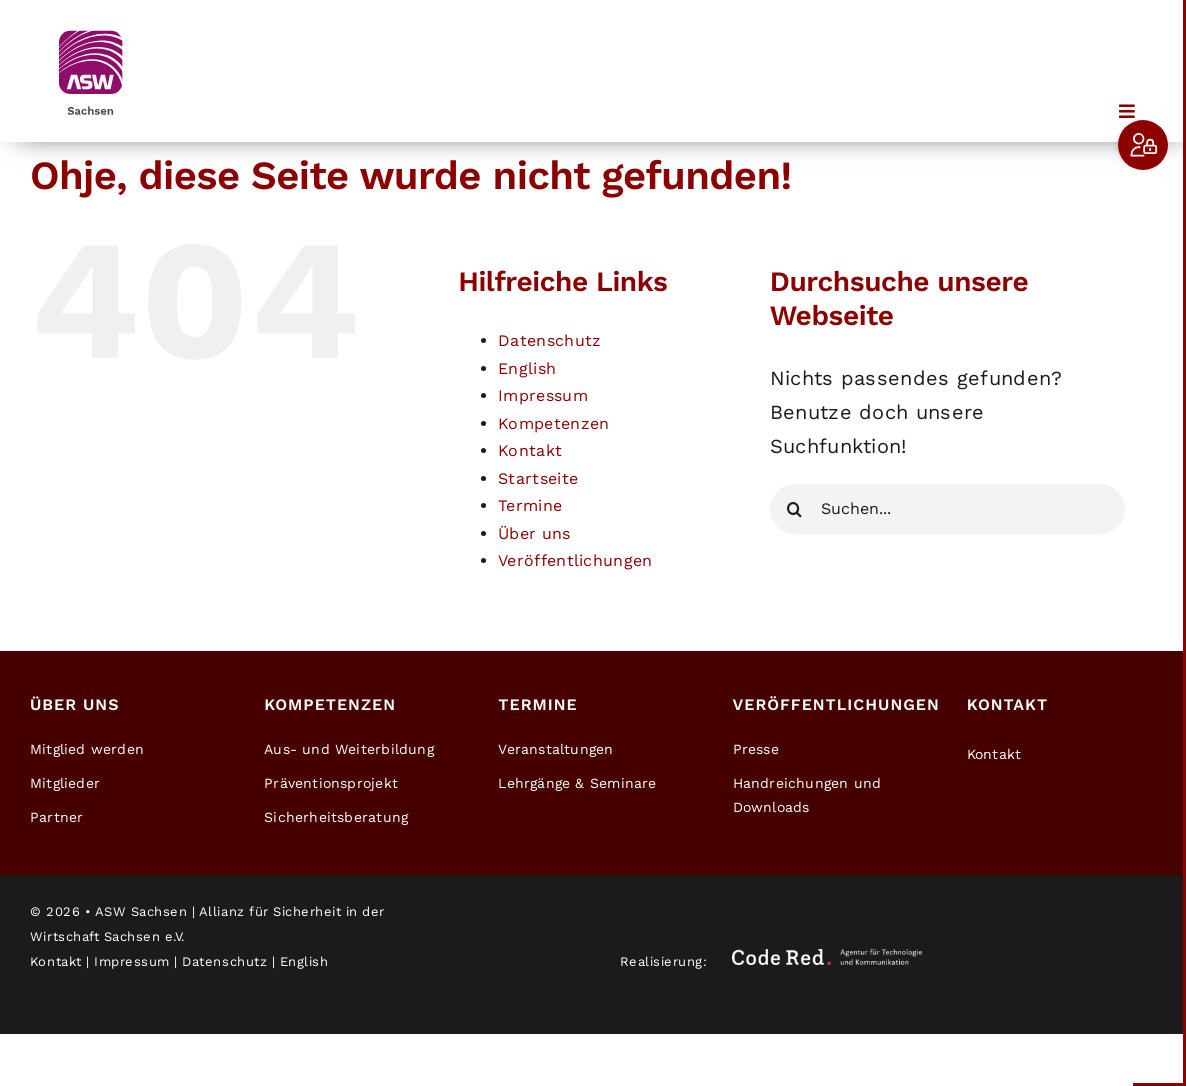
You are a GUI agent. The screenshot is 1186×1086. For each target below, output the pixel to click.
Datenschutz (549, 340)
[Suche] (795, 509)
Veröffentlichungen (575, 560)
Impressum (543, 395)
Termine (530, 505)
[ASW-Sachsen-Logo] (90, 30)
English (527, 368)
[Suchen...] (947, 509)
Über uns (534, 533)
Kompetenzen (553, 423)
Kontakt (530, 450)
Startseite (538, 478)
